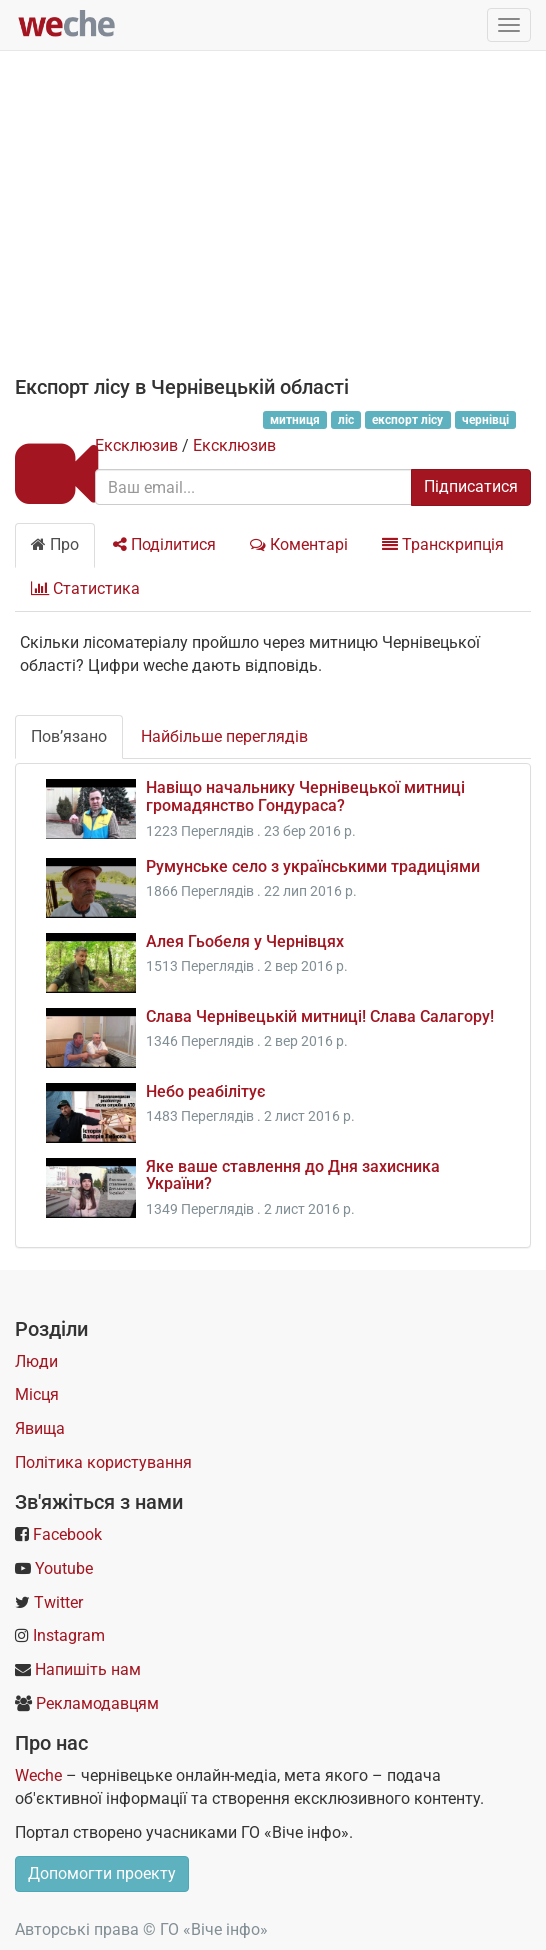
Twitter (58, 1602)
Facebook (67, 1534)
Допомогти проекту (102, 1873)
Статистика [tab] (85, 588)
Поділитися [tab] (164, 544)
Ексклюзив (136, 445)
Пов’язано (69, 736)
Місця (37, 1394)
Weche (38, 1775)
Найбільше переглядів (224, 736)
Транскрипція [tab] (443, 544)
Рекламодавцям (97, 1703)
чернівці (485, 420)
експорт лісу (407, 420)
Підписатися (471, 486)
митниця (295, 420)
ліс (346, 420)
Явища (40, 1428)
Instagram (69, 1635)
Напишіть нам (88, 1669)
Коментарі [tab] (299, 544)
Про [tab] (55, 544)
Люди (36, 1361)
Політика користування (103, 1462)
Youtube (64, 1568)
